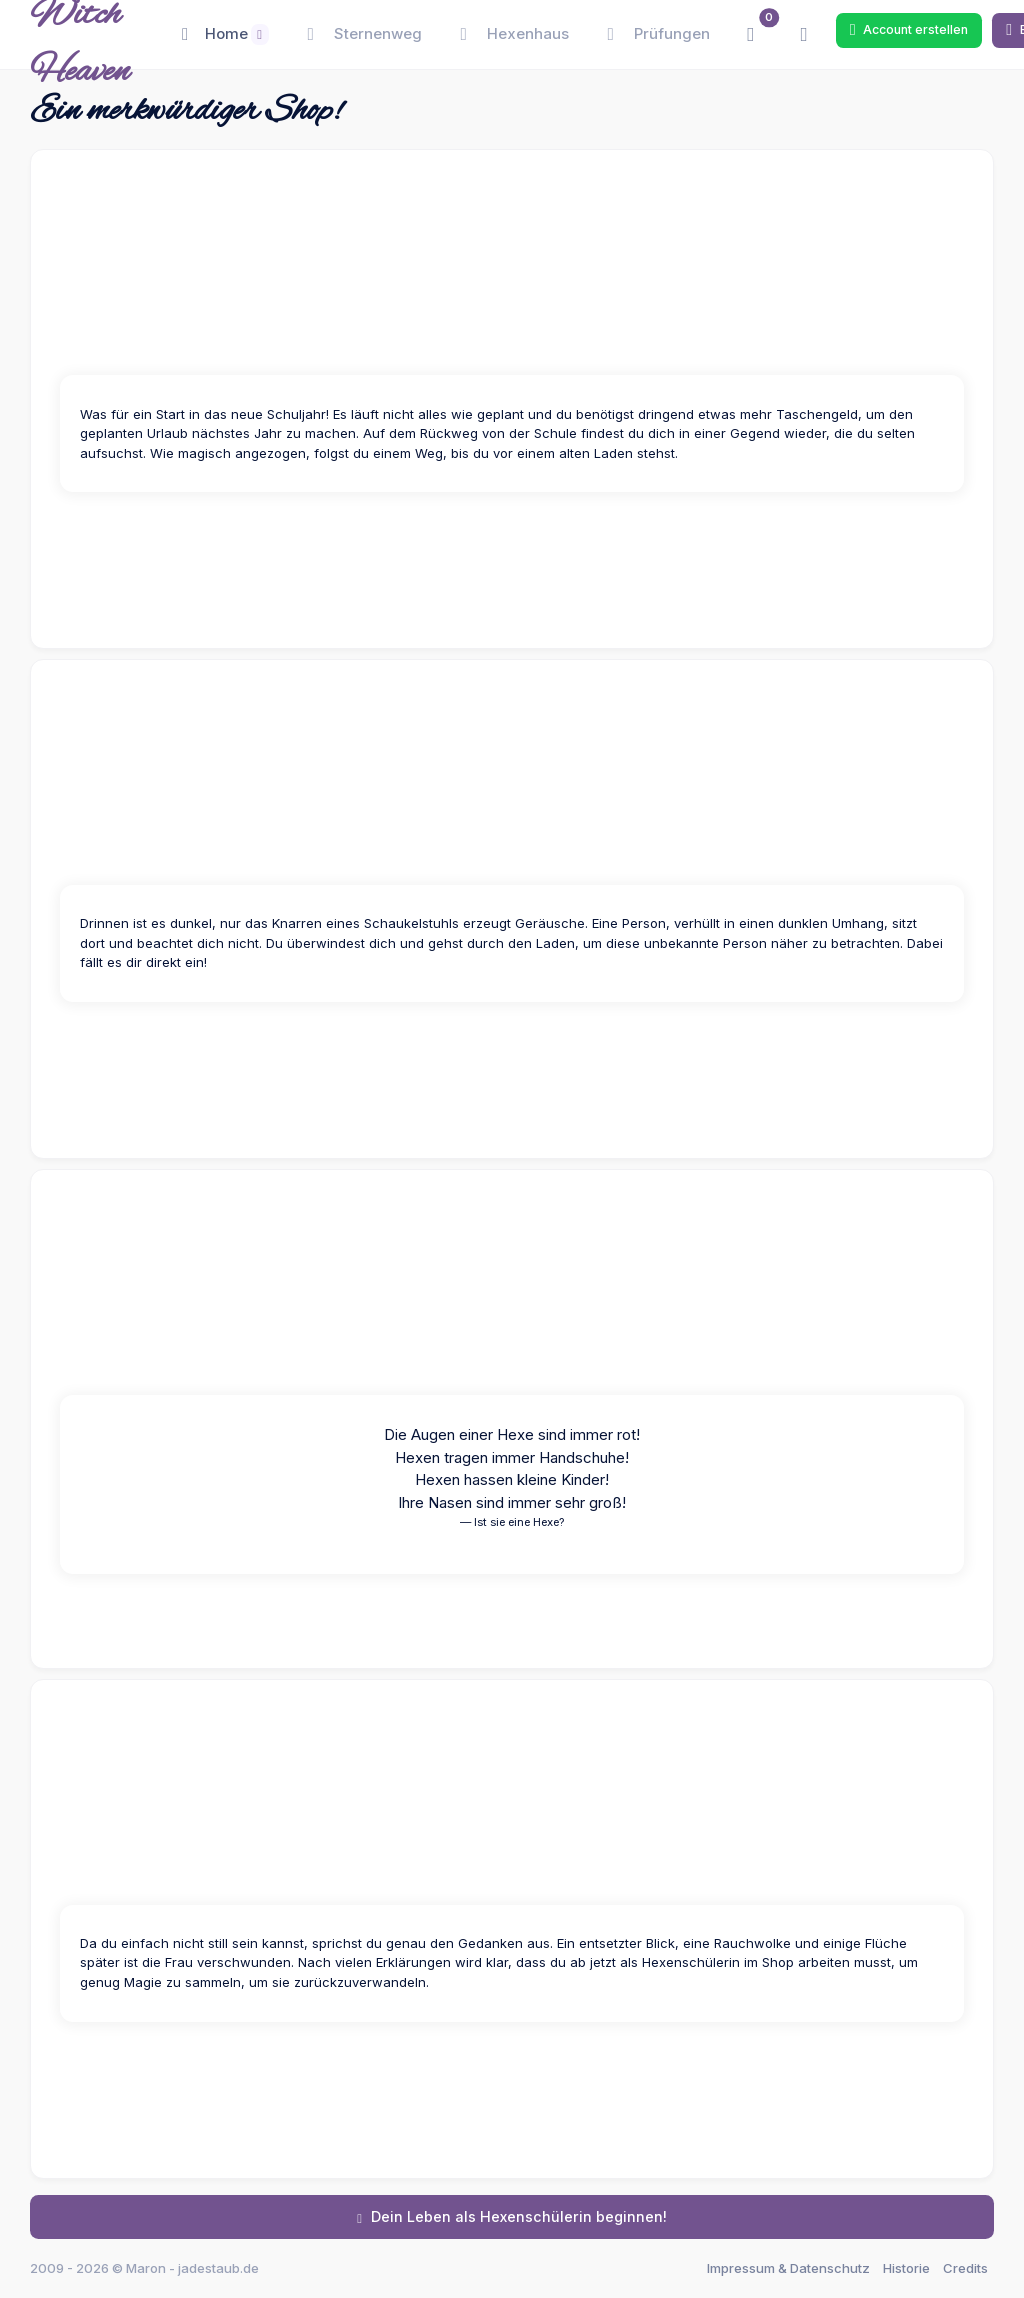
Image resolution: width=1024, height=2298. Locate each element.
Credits (965, 2268)
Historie (906, 2268)
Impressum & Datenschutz (788, 2268)
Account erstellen (909, 30)
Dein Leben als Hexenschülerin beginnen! (511, 2216)
